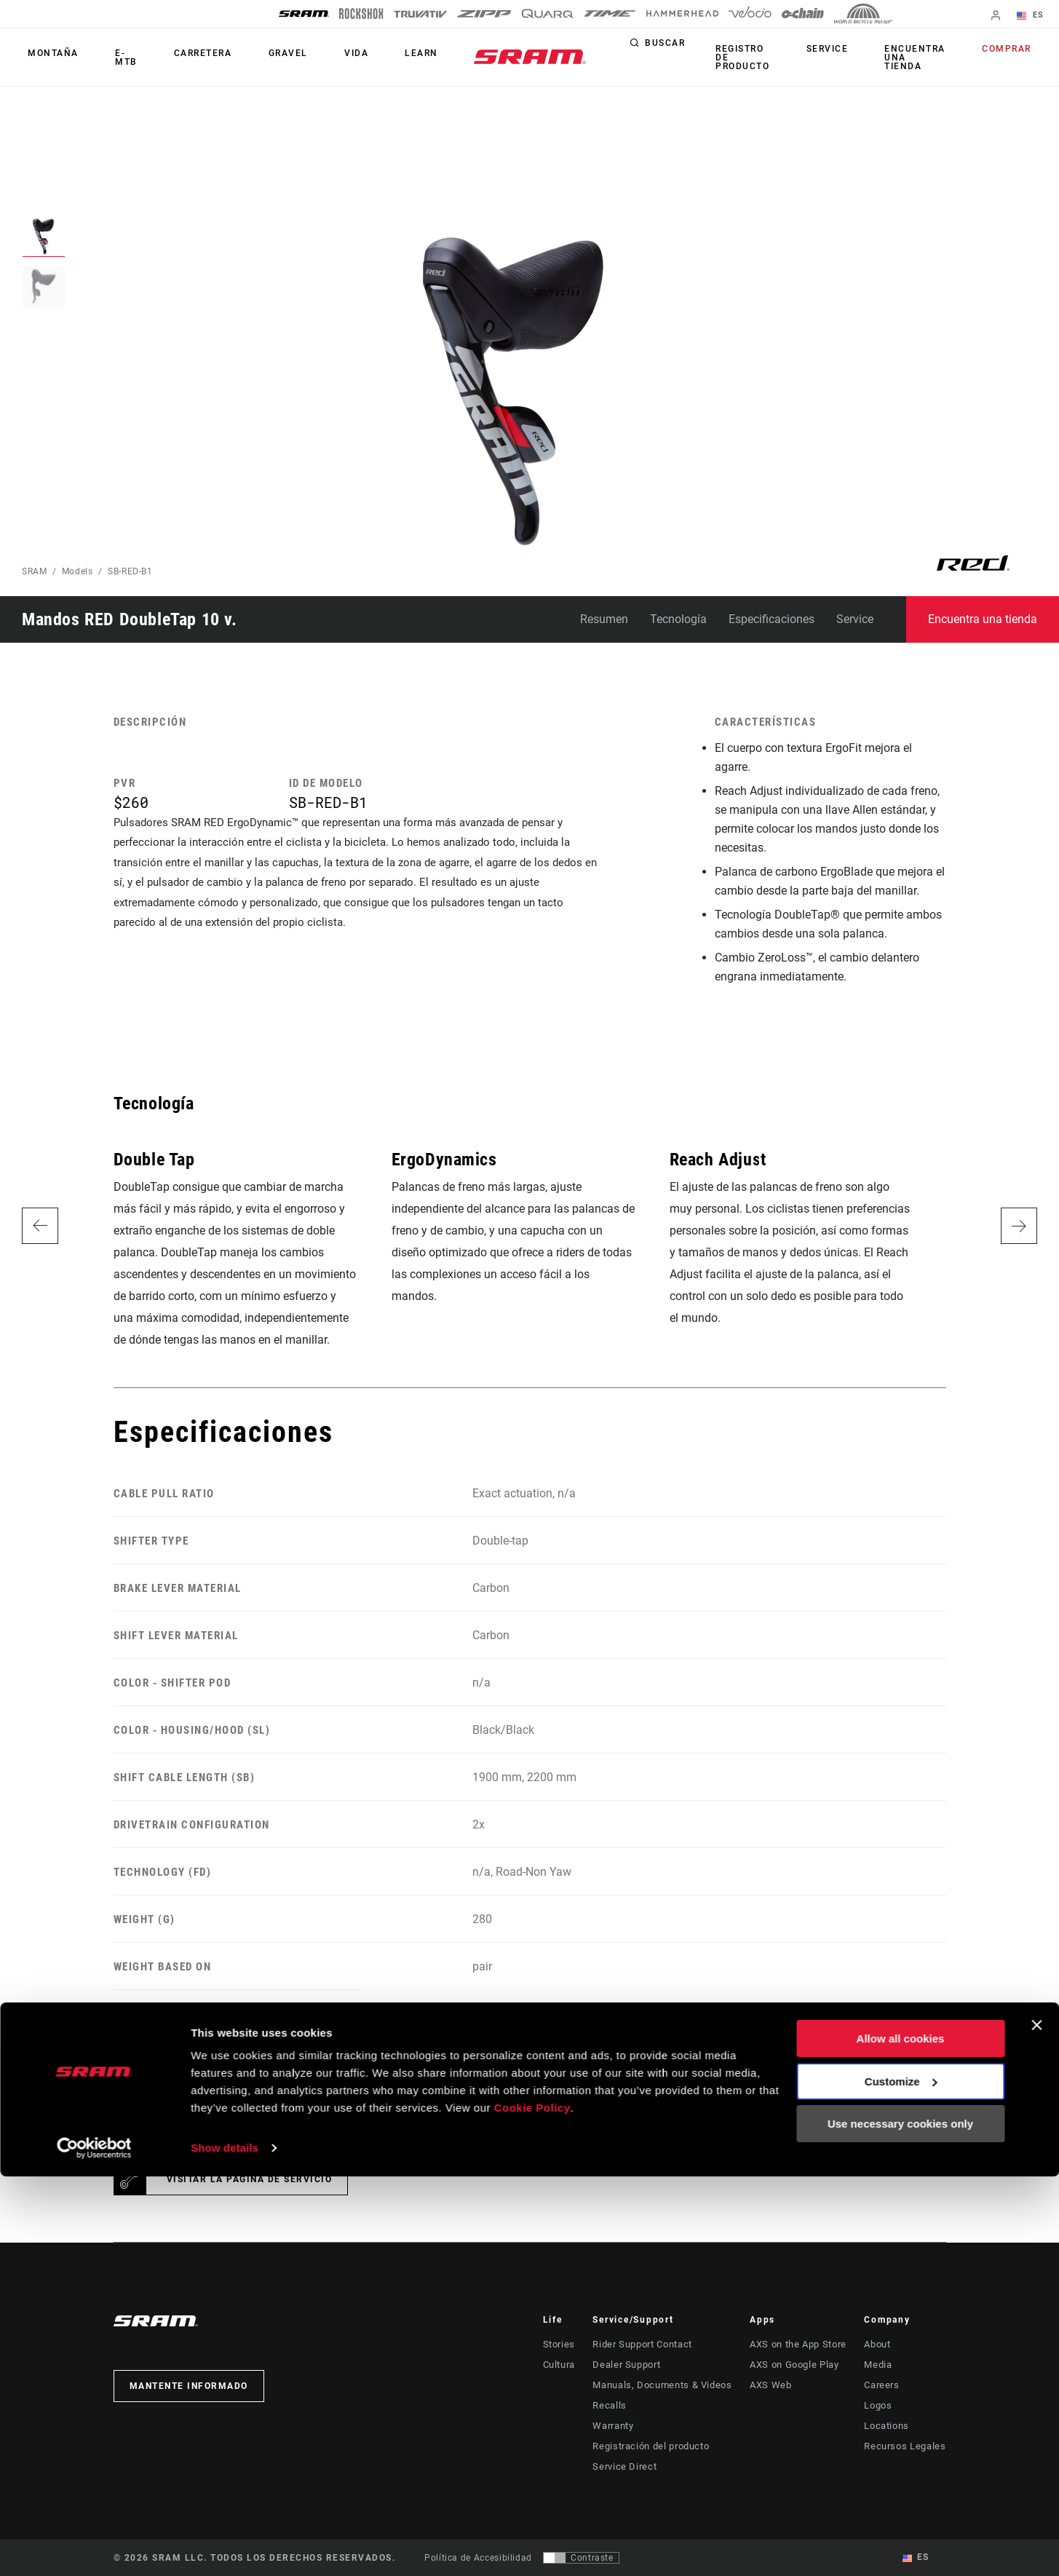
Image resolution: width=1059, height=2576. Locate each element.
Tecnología (678, 619)
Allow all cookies (901, 2438)
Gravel (257, 57)
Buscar (691, 54)
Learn (367, 57)
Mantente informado (189, 2386)
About (883, 2344)
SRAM (34, 571)
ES (1037, 16)
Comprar (1013, 54)
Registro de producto (768, 57)
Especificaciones (771, 619)
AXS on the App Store (800, 2344)
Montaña (47, 57)
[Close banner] (1036, 2425)
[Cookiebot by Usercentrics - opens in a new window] (94, 2548)
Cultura (559, 2365)
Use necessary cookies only (900, 2523)
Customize (901, 2480)
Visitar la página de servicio (250, 2179)
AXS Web (773, 2385)
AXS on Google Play (797, 2365)
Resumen (604, 619)
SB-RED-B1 (130, 571)
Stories (558, 2344)
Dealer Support (630, 2365)
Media (883, 2365)
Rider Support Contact (646, 2344)
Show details (224, 2547)
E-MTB (114, 57)
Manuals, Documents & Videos (664, 2385)
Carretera (183, 57)
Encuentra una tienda (925, 57)
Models (77, 571)
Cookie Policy (532, 2507)
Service (849, 54)
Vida (313, 57)
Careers (886, 2385)
